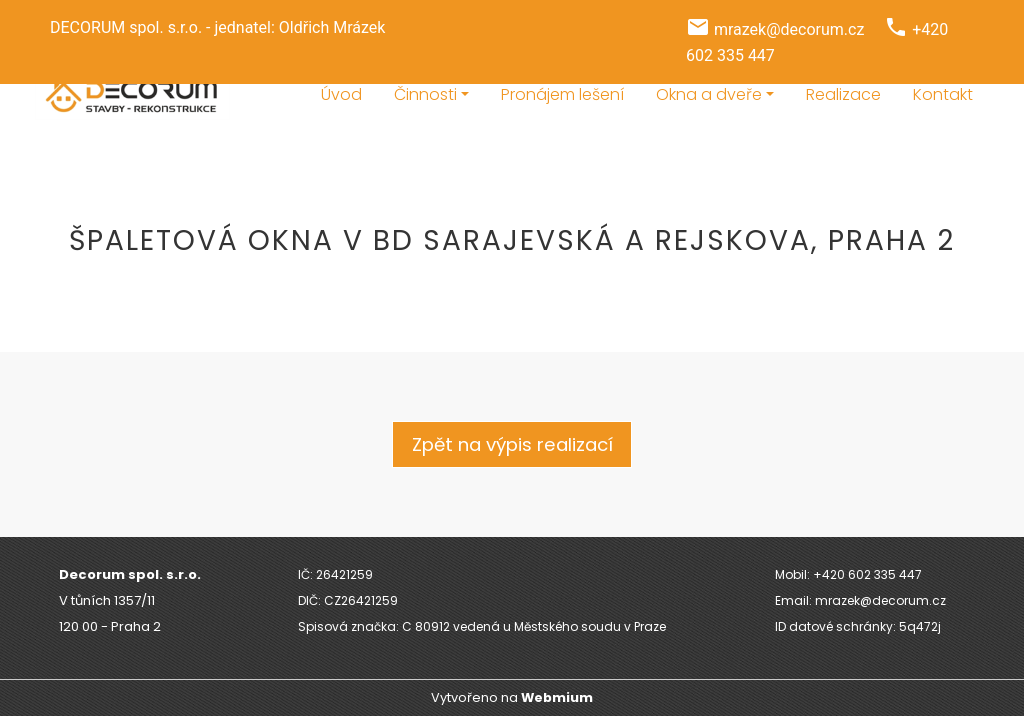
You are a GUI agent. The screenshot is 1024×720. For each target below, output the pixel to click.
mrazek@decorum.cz (789, 29)
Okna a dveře (709, 94)
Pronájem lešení (562, 94)
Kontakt (943, 94)
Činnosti (425, 94)
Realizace (843, 94)
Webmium (557, 697)
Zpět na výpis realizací (512, 444)
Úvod (341, 94)
